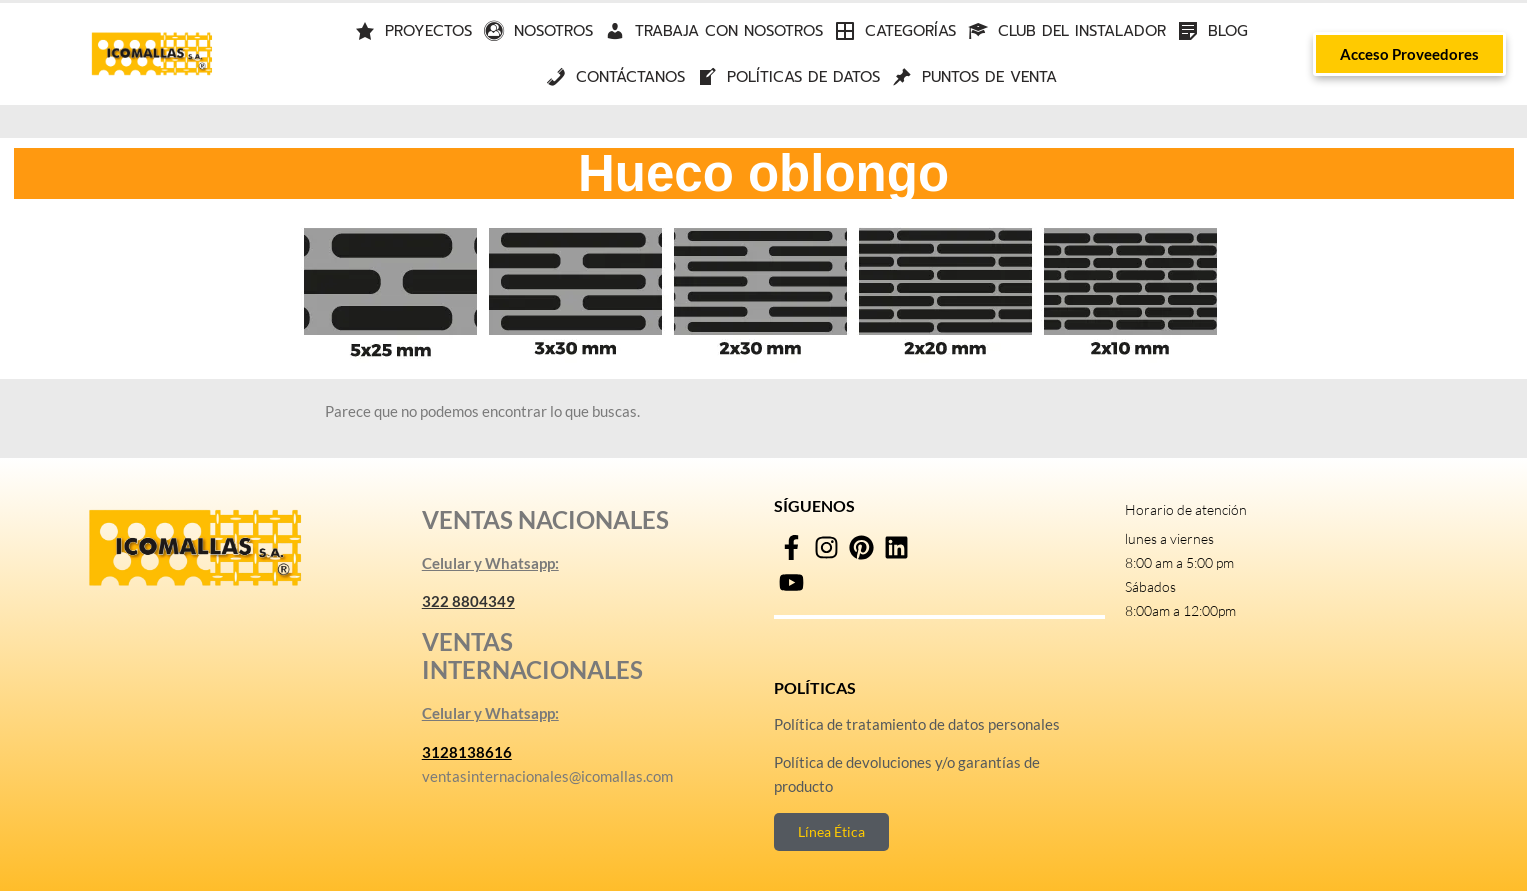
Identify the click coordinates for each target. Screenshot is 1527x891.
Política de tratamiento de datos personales (917, 724)
